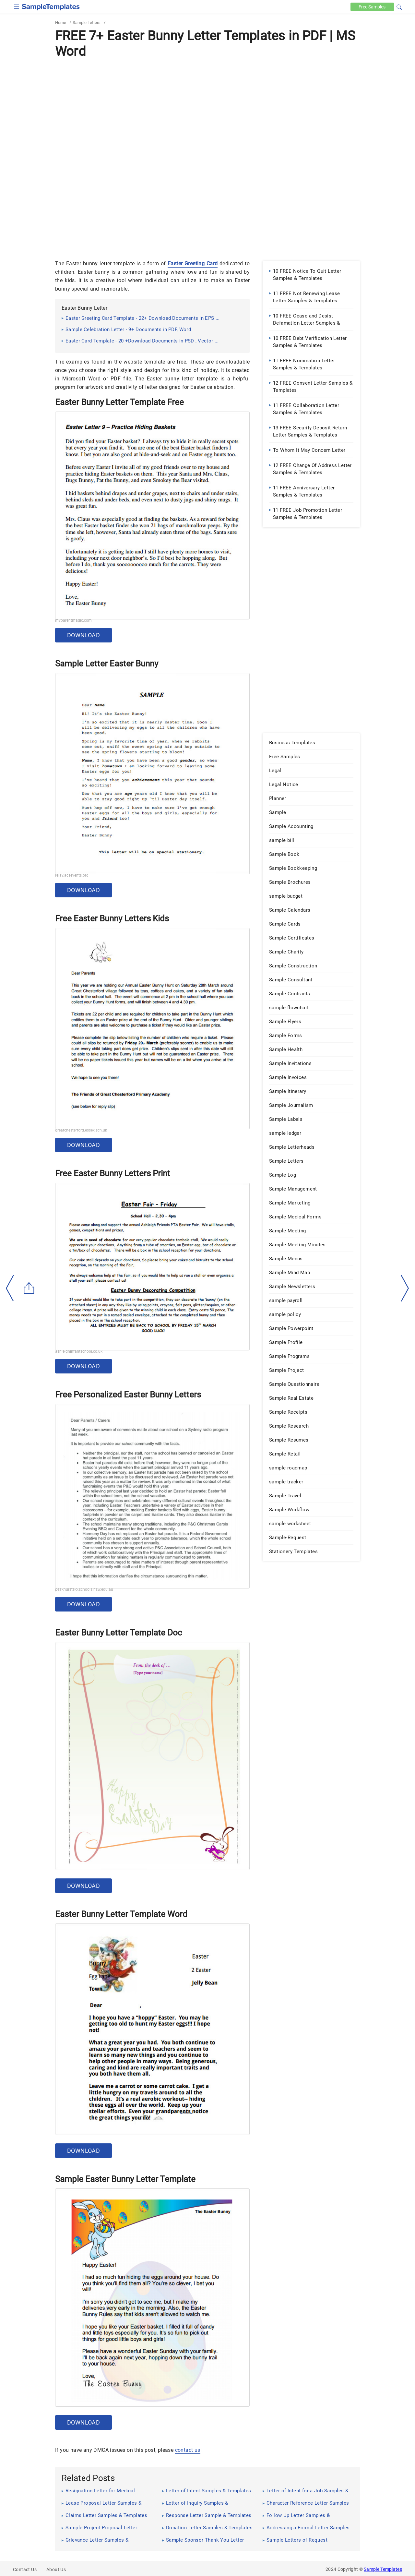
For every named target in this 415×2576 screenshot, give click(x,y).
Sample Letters (87, 22)
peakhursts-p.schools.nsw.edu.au (84, 1589)
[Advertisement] (207, 109)
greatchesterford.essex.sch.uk (81, 1130)
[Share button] (29, 1288)
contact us (187, 2450)
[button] (399, 6)
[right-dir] (405, 1288)
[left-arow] (10, 1288)
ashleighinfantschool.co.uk (78, 1351)
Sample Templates (383, 2569)
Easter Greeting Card (193, 263)
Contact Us (25, 2569)
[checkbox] (16, 6)
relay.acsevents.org (72, 875)
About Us (56, 2569)
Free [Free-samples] (372, 6)
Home (60, 22)
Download (83, 635)
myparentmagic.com (73, 620)
